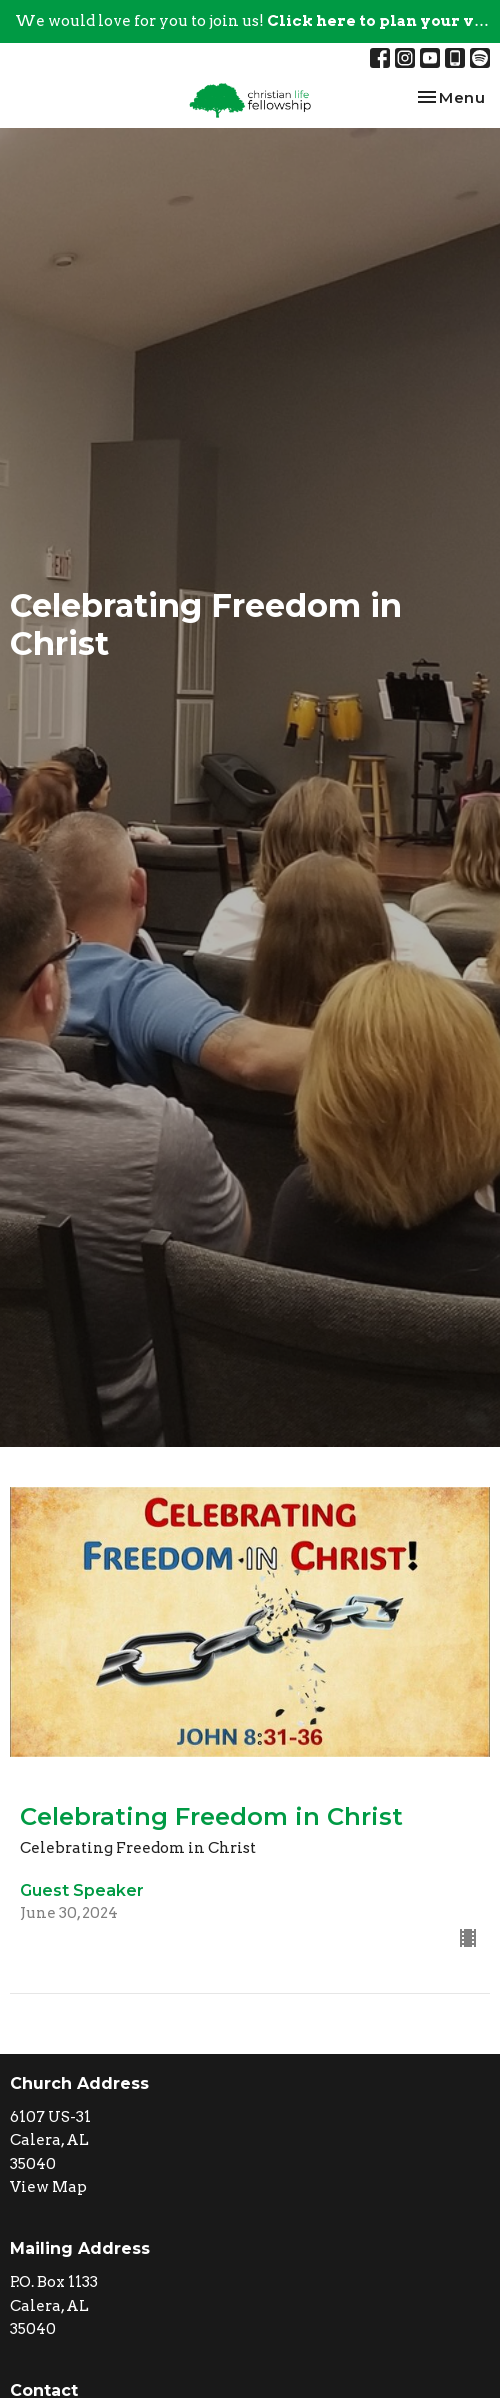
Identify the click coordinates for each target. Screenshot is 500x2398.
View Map (48, 2187)
